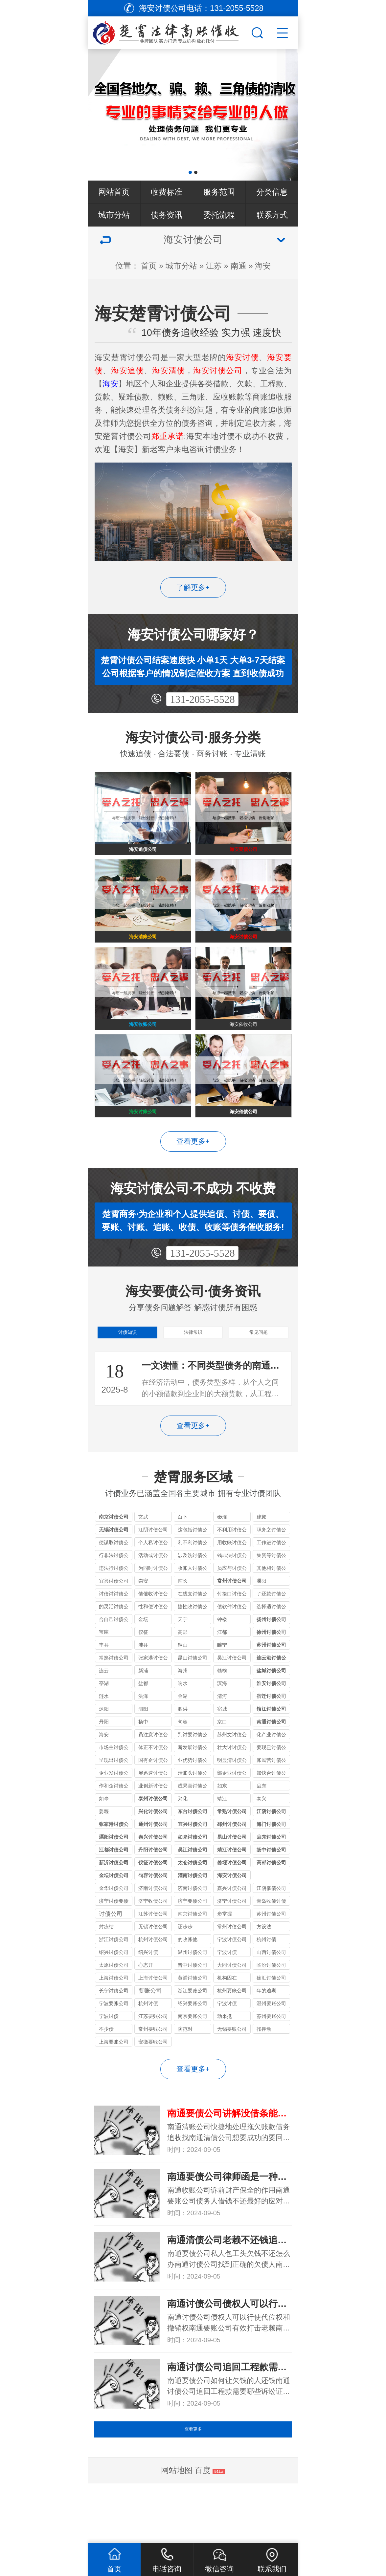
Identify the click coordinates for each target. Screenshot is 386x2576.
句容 (183, 1764)
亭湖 (104, 1726)
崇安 (143, 1623)
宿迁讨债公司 (271, 1739)
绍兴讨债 (148, 1995)
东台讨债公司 (192, 1854)
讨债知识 (127, 1371)
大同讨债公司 (232, 2007)
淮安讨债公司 (271, 1726)
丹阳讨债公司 (153, 1892)
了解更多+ (193, 587)
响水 (183, 1726)
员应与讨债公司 (232, 1611)
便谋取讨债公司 (113, 1586)
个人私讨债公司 (153, 1586)
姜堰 (104, 1854)
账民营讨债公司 (271, 1804)
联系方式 (272, 214)
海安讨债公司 (232, 1918)
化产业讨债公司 (271, 1778)
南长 (183, 1623)
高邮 (183, 1675)
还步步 (185, 1969)
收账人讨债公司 (192, 1611)
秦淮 (222, 1559)
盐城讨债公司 (271, 1713)
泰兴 (261, 1841)
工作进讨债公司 (271, 1586)
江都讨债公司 (113, 1892)
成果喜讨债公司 (192, 1829)
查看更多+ (193, 1176)
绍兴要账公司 (192, 2046)
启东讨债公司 (271, 1879)
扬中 (143, 1764)
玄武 (143, 1559)
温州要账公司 (271, 2046)
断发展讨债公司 (192, 1791)
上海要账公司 (113, 2084)
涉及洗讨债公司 (192, 1599)
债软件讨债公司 (232, 1650)
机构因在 (227, 2020)
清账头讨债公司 (192, 1816)
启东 (261, 1828)
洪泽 (143, 1739)
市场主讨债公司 (113, 1791)
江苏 (214, 265)
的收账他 (187, 1982)
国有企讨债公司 (153, 1804)
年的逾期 (266, 2033)
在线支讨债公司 (192, 1637)
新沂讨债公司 (113, 1905)
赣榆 (222, 1713)
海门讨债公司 (271, 1867)
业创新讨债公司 (153, 1829)
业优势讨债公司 (192, 1804)
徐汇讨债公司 (271, 2020)
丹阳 (104, 1764)
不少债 (106, 2071)
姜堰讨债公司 (232, 1905)
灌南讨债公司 (192, 1918)
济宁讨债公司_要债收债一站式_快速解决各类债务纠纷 (232, 1944)
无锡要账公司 (232, 2071)
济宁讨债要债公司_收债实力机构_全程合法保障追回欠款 (113, 1944)
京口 (222, 1764)
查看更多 (193, 2483)
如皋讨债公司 (192, 1879)
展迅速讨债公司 (153, 1816)
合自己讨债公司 (113, 1663)
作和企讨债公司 (113, 1829)
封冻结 (106, 1969)
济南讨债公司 (192, 1931)
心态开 (145, 2007)
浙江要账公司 (192, 2033)
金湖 (183, 1739)
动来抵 (224, 2059)
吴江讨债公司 (232, 1700)
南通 (238, 265)
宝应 (104, 1675)
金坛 (143, 1662)
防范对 (185, 2071)
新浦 (143, 1713)
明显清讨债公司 (232, 1804)
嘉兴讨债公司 (232, 1931)
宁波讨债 (227, 1995)
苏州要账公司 (271, 2059)
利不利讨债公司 (192, 1586)
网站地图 (177, 2530)
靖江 (222, 1841)
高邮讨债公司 (271, 1905)
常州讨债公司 (232, 1623)
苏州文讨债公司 (232, 1778)
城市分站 (114, 214)
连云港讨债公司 (271, 1701)
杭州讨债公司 (153, 1982)
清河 (222, 1739)
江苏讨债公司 (153, 1956)
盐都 (143, 1726)
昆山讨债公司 (192, 1700)
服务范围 (219, 191)
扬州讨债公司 (271, 1662)
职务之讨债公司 (271, 1573)
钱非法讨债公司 (232, 1599)
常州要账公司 (153, 2071)
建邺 (261, 1559)
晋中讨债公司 (192, 2007)
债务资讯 (166, 214)
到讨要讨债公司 (192, 1778)
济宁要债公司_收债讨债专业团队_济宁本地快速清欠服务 (192, 1944)
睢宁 (222, 1687)
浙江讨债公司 (113, 1982)
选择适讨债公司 (271, 1650)
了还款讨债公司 (271, 1637)
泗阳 (143, 1751)
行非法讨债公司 (113, 1599)
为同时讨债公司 (153, 1611)
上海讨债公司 (113, 2020)
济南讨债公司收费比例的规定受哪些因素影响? (153, 1932)
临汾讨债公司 (271, 2007)
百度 (203, 2530)
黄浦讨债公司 (192, 2020)
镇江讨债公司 (271, 1751)
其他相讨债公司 (271, 1611)
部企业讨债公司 (232, 1816)
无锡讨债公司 (113, 1572)
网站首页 (114, 191)
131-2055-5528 (202, 699)
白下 (183, 1559)
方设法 (264, 1969)
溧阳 (261, 1623)
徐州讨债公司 (271, 1675)
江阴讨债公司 (153, 1572)
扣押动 (264, 2071)
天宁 (183, 1662)
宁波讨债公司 (232, 1982)
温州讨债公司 (192, 1995)
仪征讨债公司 (153, 1905)
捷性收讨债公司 (192, 1650)
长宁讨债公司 (113, 2033)
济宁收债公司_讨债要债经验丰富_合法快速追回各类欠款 (153, 1944)
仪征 (143, 1675)
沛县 (143, 1687)
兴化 (183, 1841)
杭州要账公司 (232, 2033)
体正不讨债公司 (153, 1791)
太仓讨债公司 (192, 1905)
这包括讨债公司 (192, 1573)
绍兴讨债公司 (113, 1995)
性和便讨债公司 (153, 1650)
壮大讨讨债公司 (232, 1791)
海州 (183, 1713)
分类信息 (272, 191)
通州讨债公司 (153, 1867)
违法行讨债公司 (113, 1611)
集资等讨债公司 (271, 1599)
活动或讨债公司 (153, 1599)
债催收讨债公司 (153, 1637)
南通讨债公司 (271, 1764)
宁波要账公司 (113, 2046)
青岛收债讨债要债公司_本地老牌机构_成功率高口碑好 (271, 1944)
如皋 (104, 1841)
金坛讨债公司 (113, 1918)
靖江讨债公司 (232, 1892)
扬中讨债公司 (271, 1892)
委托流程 (219, 214)
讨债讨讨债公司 (113, 1637)
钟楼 (222, 1662)
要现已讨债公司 (271, 1791)
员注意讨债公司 (153, 1778)
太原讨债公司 (113, 2007)
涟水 (104, 1739)
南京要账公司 (192, 2059)
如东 (222, 1828)
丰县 (104, 1687)
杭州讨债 (266, 1982)
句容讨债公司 (153, 1918)
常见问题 (258, 1371)
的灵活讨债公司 (113, 1650)
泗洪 (183, 1751)
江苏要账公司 (153, 2059)
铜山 (183, 1687)
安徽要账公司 (153, 2084)
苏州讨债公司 (271, 1687)
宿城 (222, 1751)
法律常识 (193, 1371)
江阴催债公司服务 (271, 1932)
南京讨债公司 (113, 1559)
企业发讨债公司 (113, 1816)
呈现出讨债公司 (113, 1804)
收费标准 (166, 191)
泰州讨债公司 (153, 1841)
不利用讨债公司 (232, 1573)
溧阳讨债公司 (113, 1879)
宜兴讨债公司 (113, 1623)
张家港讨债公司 (153, 1701)
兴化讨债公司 (153, 1854)
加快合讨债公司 (271, 1816)
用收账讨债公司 (232, 1586)
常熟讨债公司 (113, 1700)
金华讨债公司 (113, 1931)
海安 (263, 265)
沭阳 (104, 1751)
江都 (222, 1675)
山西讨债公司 (271, 1995)
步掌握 (224, 1956)
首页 (149, 265)
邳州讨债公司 (232, 1867)
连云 (104, 1713)
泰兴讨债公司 (153, 1879)
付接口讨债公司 (232, 1637)
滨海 (222, 1726)
